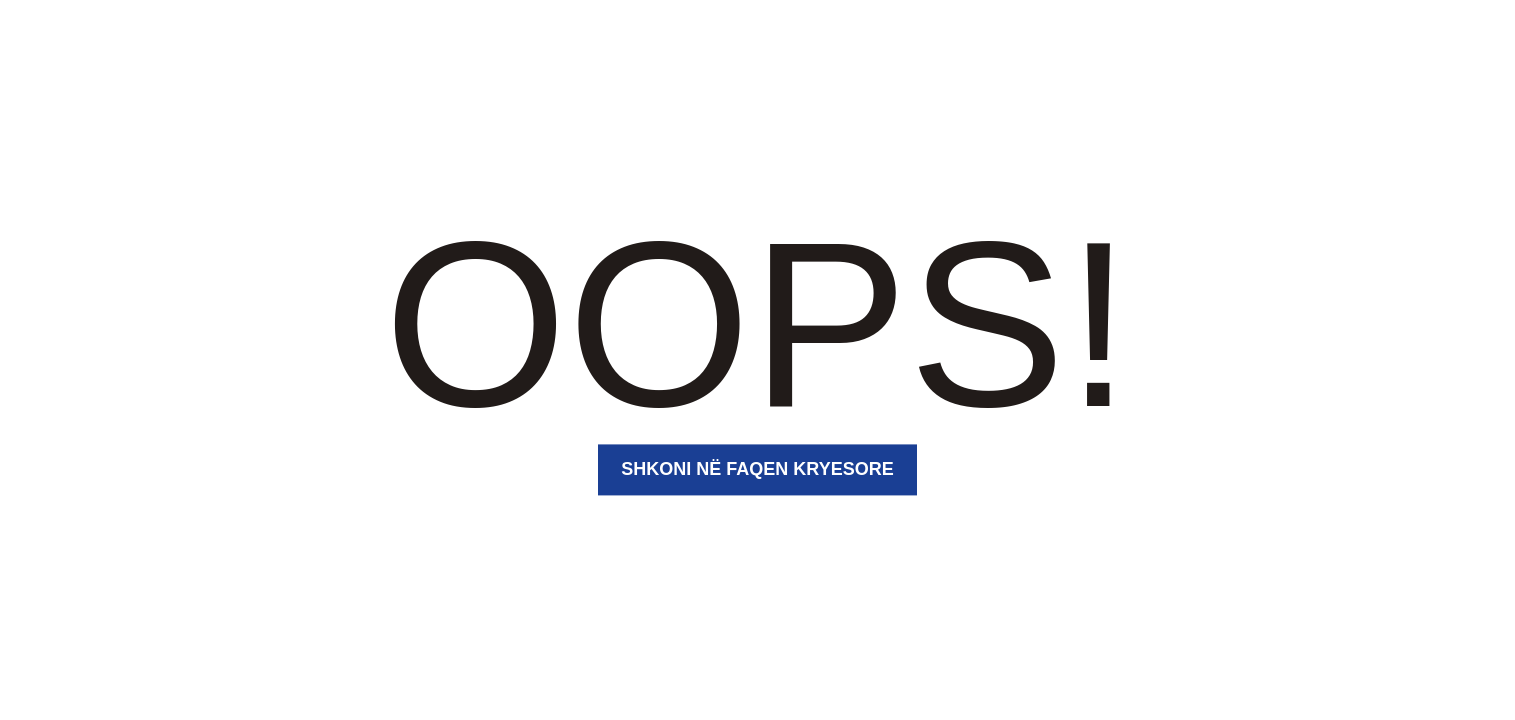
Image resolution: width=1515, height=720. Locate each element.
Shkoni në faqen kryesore (757, 469)
